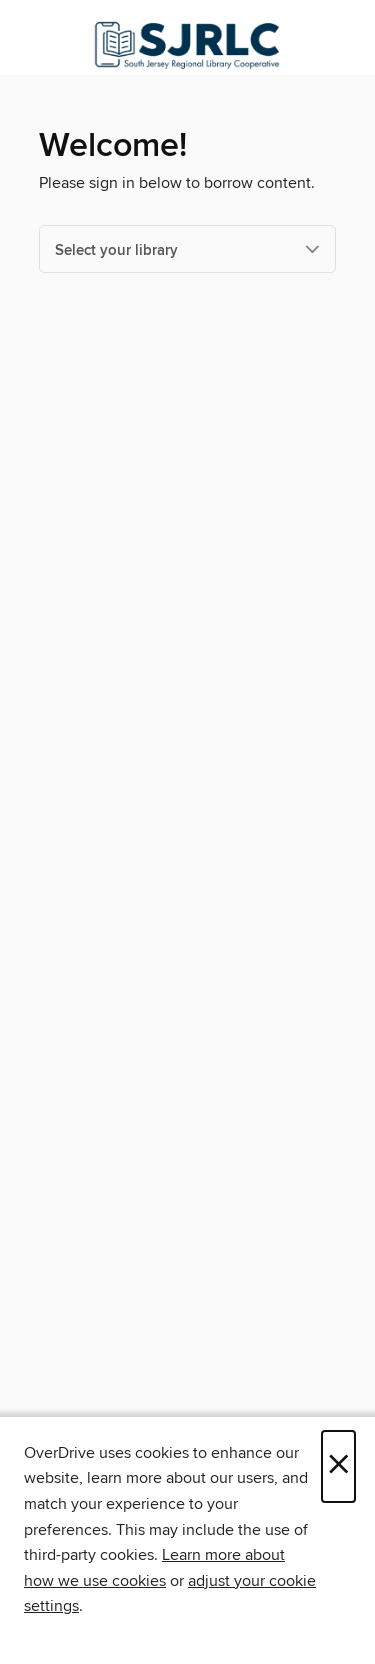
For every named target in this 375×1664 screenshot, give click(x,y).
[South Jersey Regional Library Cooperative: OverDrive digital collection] (187, 42)
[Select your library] (187, 249)
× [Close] (338, 1466)
